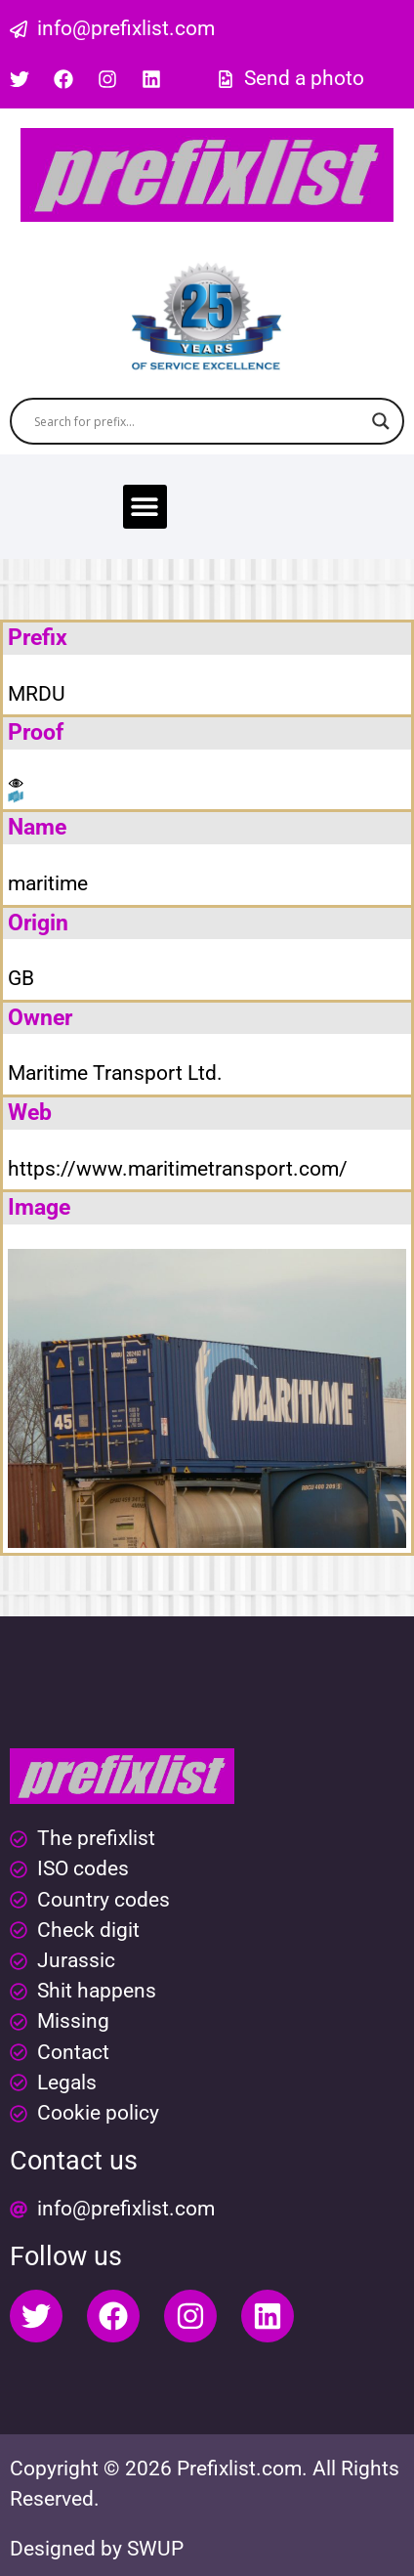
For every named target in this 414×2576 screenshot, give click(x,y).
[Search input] (198, 421)
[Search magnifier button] (380, 421)
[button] (145, 507)
